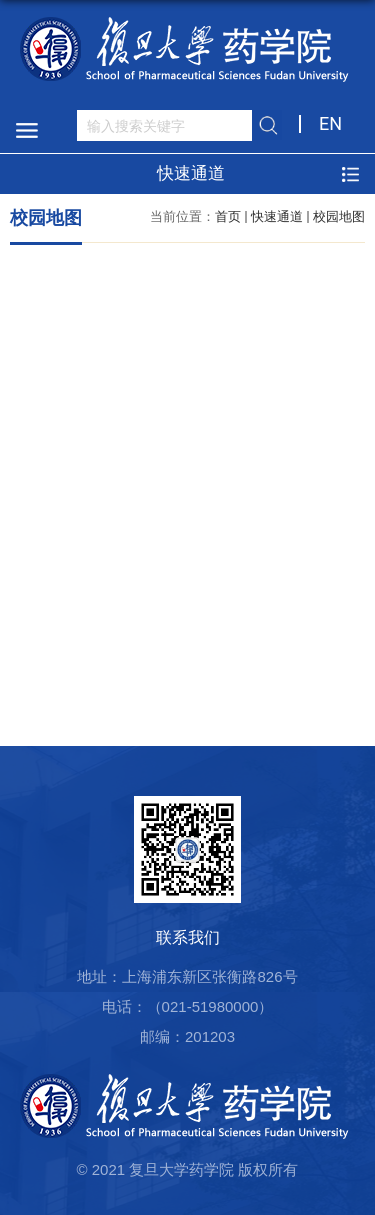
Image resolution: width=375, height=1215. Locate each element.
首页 (228, 216)
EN (330, 123)
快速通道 (277, 216)
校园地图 (339, 216)
